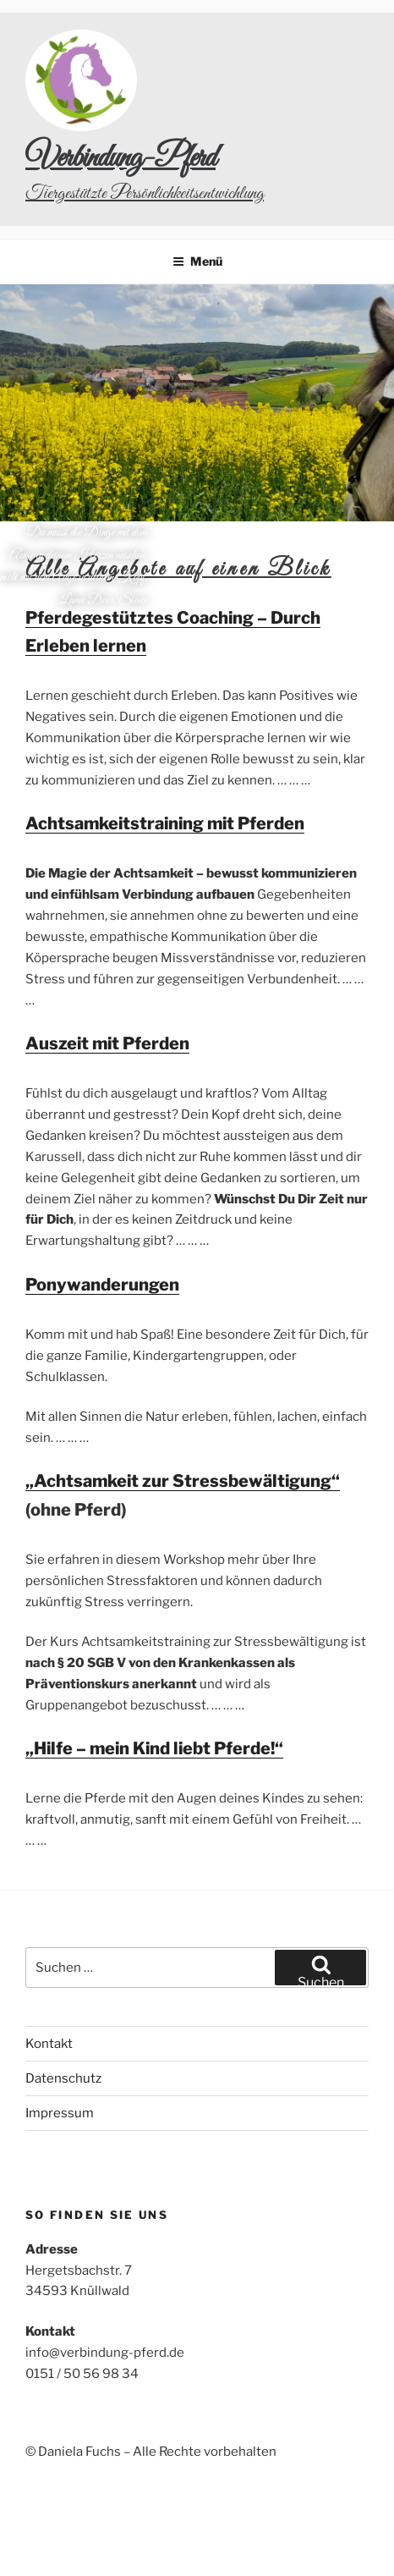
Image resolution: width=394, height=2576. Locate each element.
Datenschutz (63, 2078)
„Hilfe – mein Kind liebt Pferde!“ (154, 1748)
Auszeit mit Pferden (107, 1043)
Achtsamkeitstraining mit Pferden (164, 823)
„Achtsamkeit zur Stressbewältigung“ (182, 1481)
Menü (197, 261)
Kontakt (49, 2043)
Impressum (59, 2113)
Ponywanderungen (102, 1284)
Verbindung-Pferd (120, 158)
